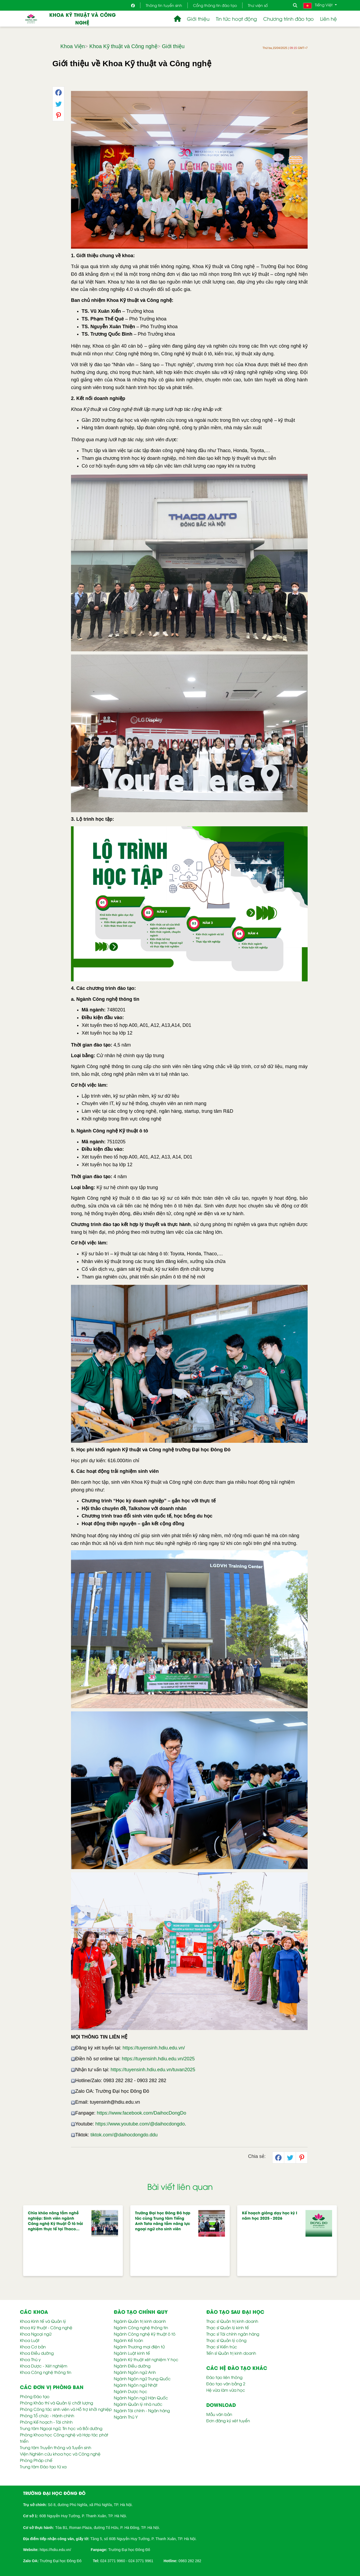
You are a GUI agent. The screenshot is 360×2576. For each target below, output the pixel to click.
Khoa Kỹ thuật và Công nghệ (82, 18)
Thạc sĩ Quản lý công (226, 2340)
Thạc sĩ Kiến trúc (221, 2346)
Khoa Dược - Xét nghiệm (43, 2365)
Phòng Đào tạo (34, 2396)
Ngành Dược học (130, 2391)
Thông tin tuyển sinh (164, 5)
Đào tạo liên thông (224, 2377)
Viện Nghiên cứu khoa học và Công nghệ (60, 2453)
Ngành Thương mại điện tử (139, 2346)
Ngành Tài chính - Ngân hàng (142, 2410)
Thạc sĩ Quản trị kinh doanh (232, 2321)
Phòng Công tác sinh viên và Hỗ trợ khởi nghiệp (66, 2409)
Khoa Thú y (30, 2359)
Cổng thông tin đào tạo (215, 5)
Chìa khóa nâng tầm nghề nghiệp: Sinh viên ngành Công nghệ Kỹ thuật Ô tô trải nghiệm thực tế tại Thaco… (55, 2220)
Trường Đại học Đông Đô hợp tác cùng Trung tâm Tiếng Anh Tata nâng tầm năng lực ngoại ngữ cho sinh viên (162, 2220)
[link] (55, 2549)
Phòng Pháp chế (36, 2460)
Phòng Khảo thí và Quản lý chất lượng (56, 2402)
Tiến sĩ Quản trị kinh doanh (231, 2353)
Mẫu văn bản (219, 2414)
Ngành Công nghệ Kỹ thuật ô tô (144, 2333)
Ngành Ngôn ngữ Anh (135, 2372)
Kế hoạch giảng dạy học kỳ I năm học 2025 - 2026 (269, 2215)
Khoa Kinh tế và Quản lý (43, 2321)
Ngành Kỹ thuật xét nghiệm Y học (146, 2359)
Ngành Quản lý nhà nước (138, 2404)
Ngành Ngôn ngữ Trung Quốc (142, 2378)
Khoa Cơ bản (33, 2346)
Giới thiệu (173, 46)
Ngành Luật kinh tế (132, 2353)
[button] (177, 19)
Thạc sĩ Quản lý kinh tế (227, 2327)
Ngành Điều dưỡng (132, 2365)
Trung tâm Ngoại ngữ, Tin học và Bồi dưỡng (61, 2428)
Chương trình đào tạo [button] (288, 18)
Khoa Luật (29, 2340)
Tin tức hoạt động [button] (236, 18)
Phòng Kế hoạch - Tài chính (46, 2421)
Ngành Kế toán (128, 2340)
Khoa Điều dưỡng (37, 2353)
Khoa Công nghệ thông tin (45, 2372)
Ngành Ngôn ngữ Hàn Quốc (141, 2397)
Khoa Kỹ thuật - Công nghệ (46, 2327)
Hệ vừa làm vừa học (225, 2389)
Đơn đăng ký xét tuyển (228, 2420)
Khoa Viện (72, 46)
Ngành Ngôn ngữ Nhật (135, 2384)
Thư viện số (258, 5)
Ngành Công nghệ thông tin (141, 2327)
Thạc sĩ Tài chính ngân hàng (232, 2333)
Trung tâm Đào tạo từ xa (43, 2466)
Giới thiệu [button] (198, 18)
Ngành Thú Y (126, 2416)
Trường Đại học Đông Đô (129, 2550)
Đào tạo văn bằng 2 (225, 2383)
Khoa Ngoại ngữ (35, 2333)
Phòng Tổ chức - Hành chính (47, 2415)
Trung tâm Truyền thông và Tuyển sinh (55, 2447)
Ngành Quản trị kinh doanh (140, 2321)
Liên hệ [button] (328, 18)
